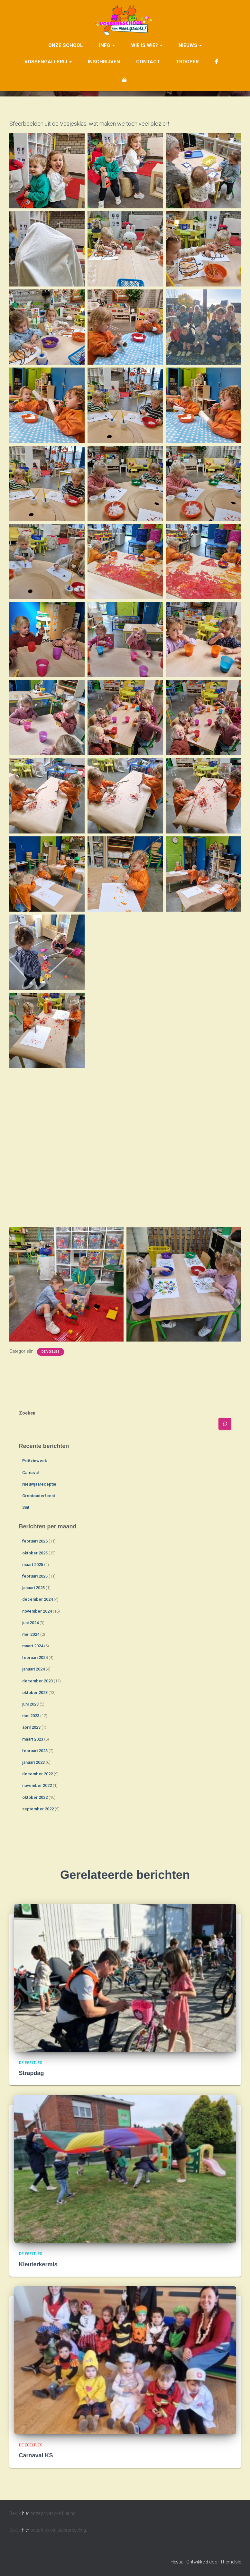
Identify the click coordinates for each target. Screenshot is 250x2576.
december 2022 (37, 1773)
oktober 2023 (35, 1692)
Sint (25, 1507)
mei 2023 (30, 1715)
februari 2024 (35, 1657)
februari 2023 (35, 1750)
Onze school (65, 43)
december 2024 (37, 1599)
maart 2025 (32, 1564)
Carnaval (30, 1472)
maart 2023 (32, 1739)
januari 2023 (33, 1762)
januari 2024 (33, 1669)
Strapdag (31, 2073)
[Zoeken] (224, 1424)
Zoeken (27, 1412)
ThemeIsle (230, 2561)
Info (107, 43)
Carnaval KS (36, 2455)
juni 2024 (30, 1622)
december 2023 (37, 1681)
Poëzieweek (34, 1460)
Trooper (187, 59)
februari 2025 (35, 1576)
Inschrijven (104, 59)
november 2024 (37, 1611)
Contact (148, 59)
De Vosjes (51, 1351)
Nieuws (190, 43)
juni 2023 (30, 1704)
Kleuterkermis (38, 2264)
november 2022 (37, 1785)
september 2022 (38, 1809)
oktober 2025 (35, 1553)
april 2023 (31, 1727)
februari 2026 (35, 1541)
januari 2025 (33, 1587)
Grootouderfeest (38, 1495)
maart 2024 (32, 1645)
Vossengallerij (48, 59)
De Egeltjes (30, 2063)
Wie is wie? (146, 43)
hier (25, 2513)
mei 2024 (30, 1634)
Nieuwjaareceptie (39, 1484)
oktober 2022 (35, 1797)
